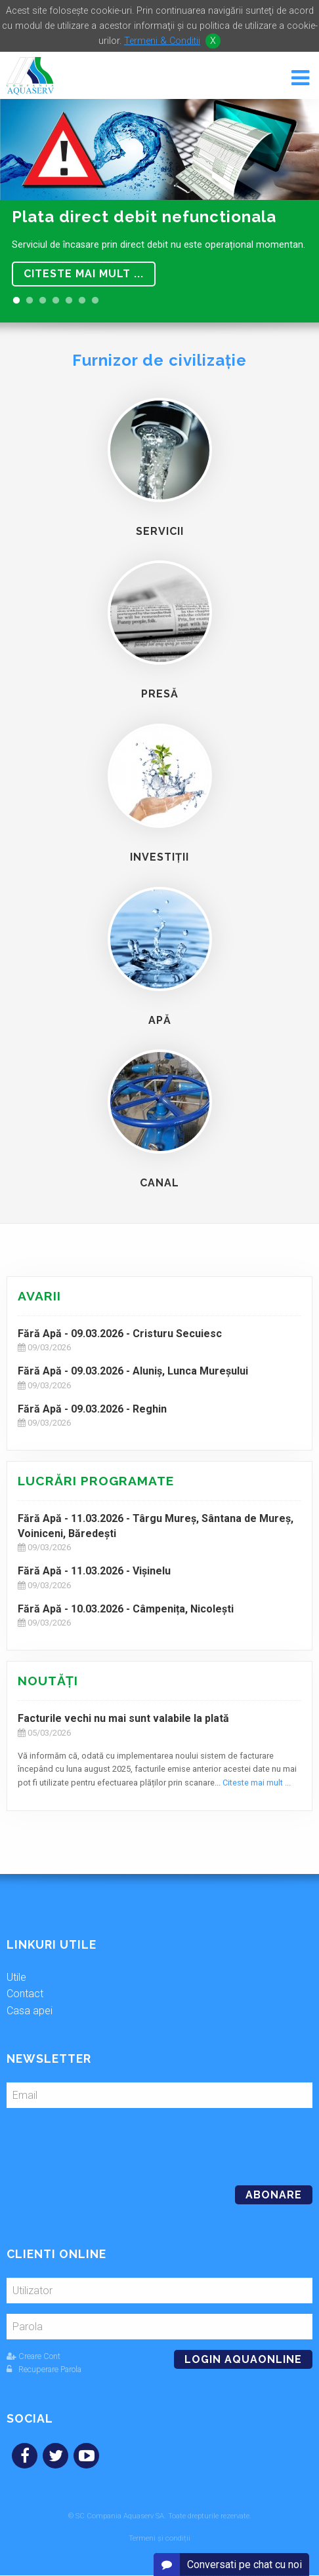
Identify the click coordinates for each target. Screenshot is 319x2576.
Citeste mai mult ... (84, 273)
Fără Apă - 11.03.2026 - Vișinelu (94, 1571)
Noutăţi (48, 1680)
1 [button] (16, 300)
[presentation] (96, 2141)
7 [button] (95, 300)
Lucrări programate (96, 1480)
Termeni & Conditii (162, 41)
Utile (16, 1977)
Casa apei (30, 2010)
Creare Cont (33, 2356)
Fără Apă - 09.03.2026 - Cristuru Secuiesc (120, 1333)
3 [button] (42, 300)
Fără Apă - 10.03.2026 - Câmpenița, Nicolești (126, 1609)
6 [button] (82, 300)
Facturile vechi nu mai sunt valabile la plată (123, 1718)
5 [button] (68, 300)
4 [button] (55, 300)
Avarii (39, 1296)
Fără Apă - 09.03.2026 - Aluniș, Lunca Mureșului (133, 1371)
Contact (25, 1993)
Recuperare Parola (44, 2369)
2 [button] (29, 300)
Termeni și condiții (159, 2538)
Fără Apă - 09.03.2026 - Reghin (92, 1409)
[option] (159, 210)
